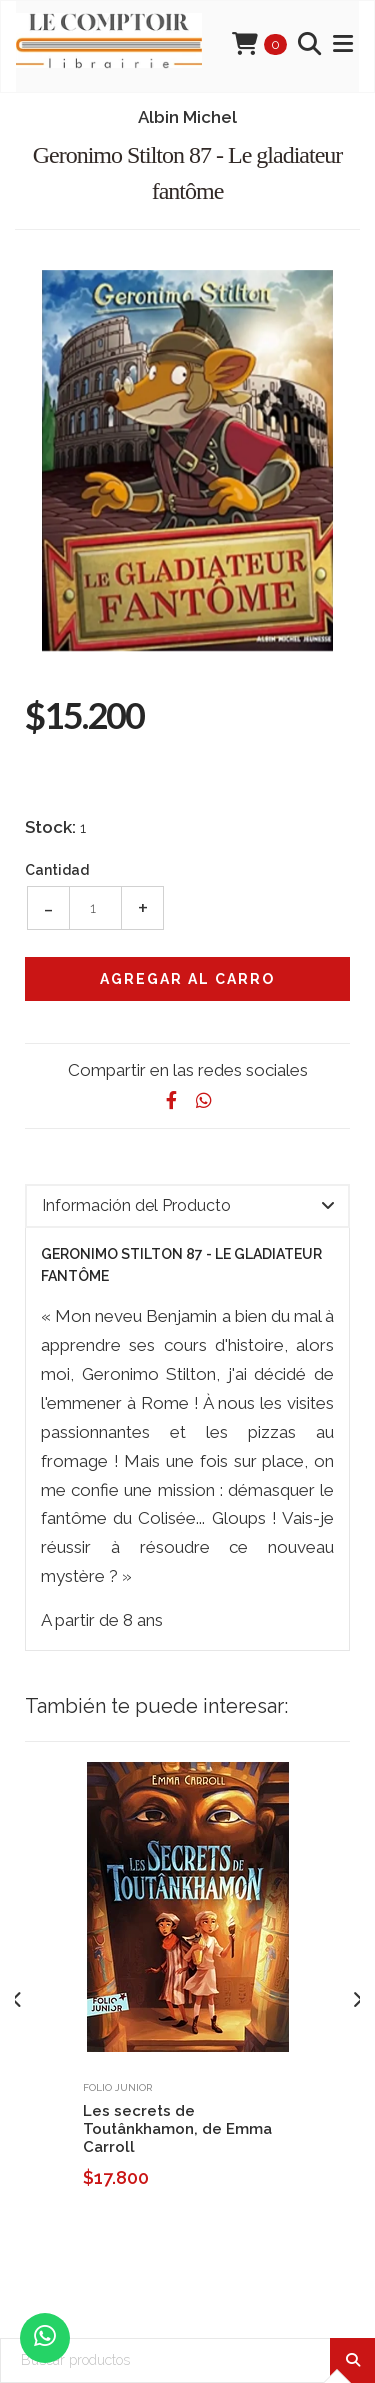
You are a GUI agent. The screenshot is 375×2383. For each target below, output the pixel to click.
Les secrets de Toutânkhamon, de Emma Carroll (177, 2129)
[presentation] (17, 2000)
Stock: (50, 827)
